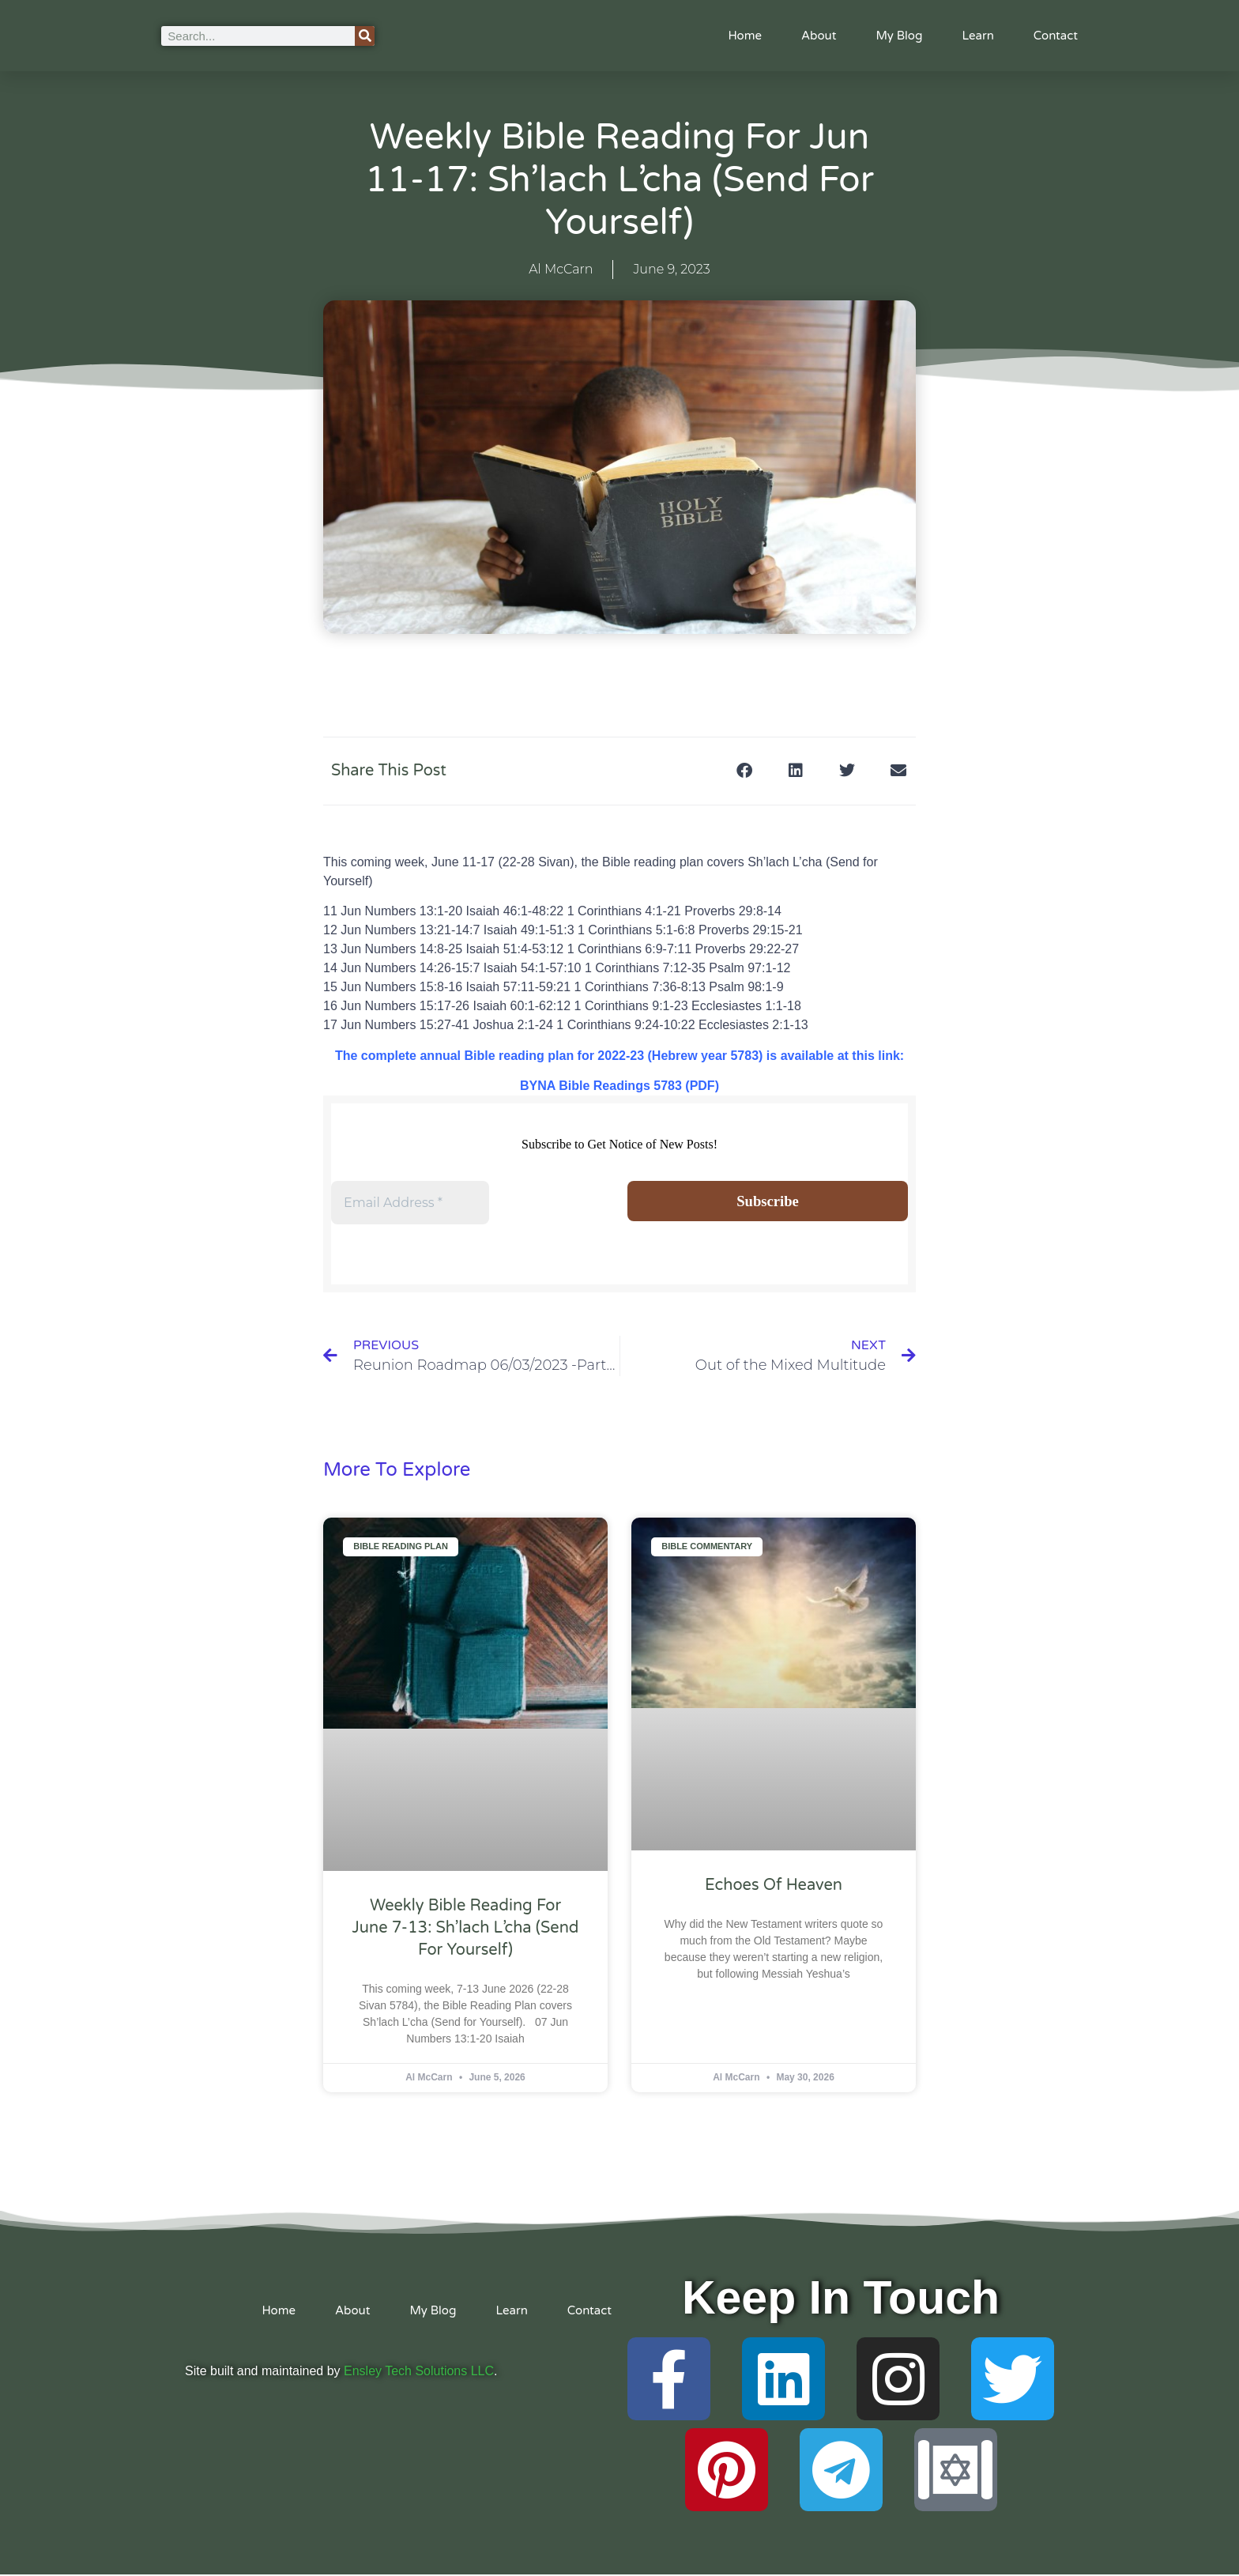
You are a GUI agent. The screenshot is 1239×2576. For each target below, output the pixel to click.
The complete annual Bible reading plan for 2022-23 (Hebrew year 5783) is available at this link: (619, 1055)
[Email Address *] (410, 1203)
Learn (977, 35)
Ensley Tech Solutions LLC (419, 2372)
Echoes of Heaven (773, 1886)
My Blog (899, 35)
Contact (1056, 35)
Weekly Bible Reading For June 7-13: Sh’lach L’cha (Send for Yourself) (465, 1930)
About (819, 35)
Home (745, 35)
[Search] (365, 36)
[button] (744, 771)
